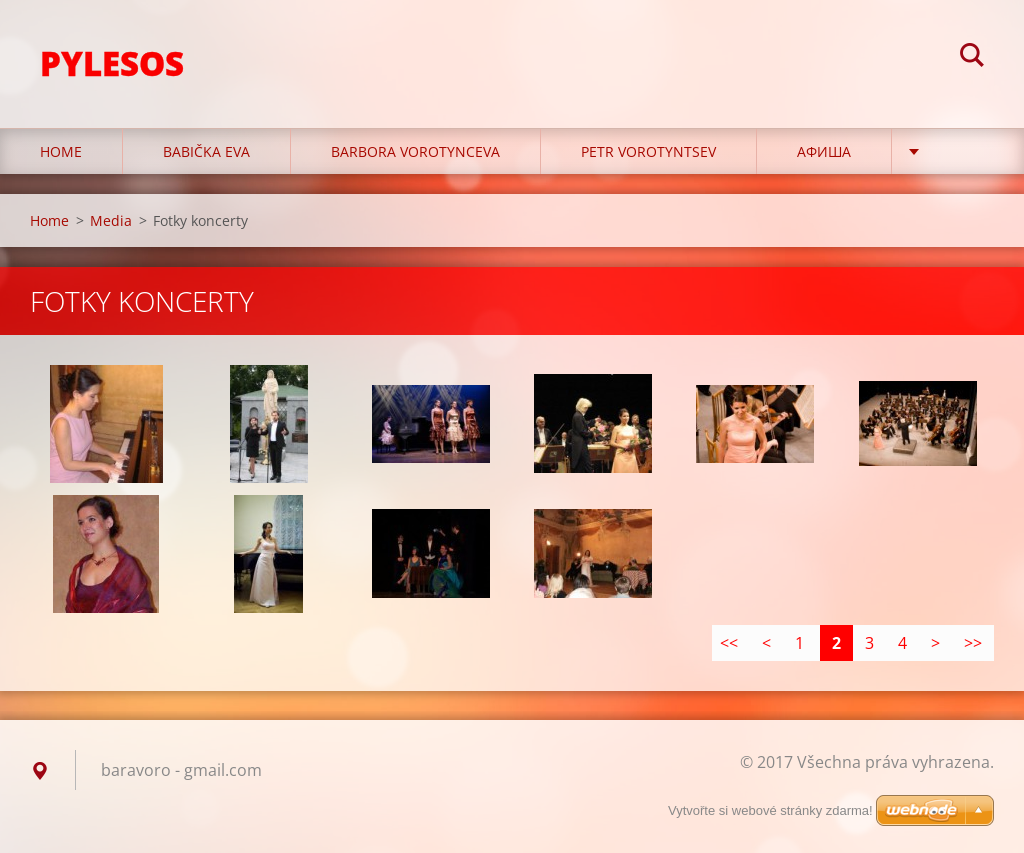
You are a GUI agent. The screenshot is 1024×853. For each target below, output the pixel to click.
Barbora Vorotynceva (415, 151)
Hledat (972, 58)
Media (111, 220)
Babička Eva (206, 151)
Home (61, 151)
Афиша (824, 151)
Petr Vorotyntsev (648, 151)
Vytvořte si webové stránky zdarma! (770, 810)
